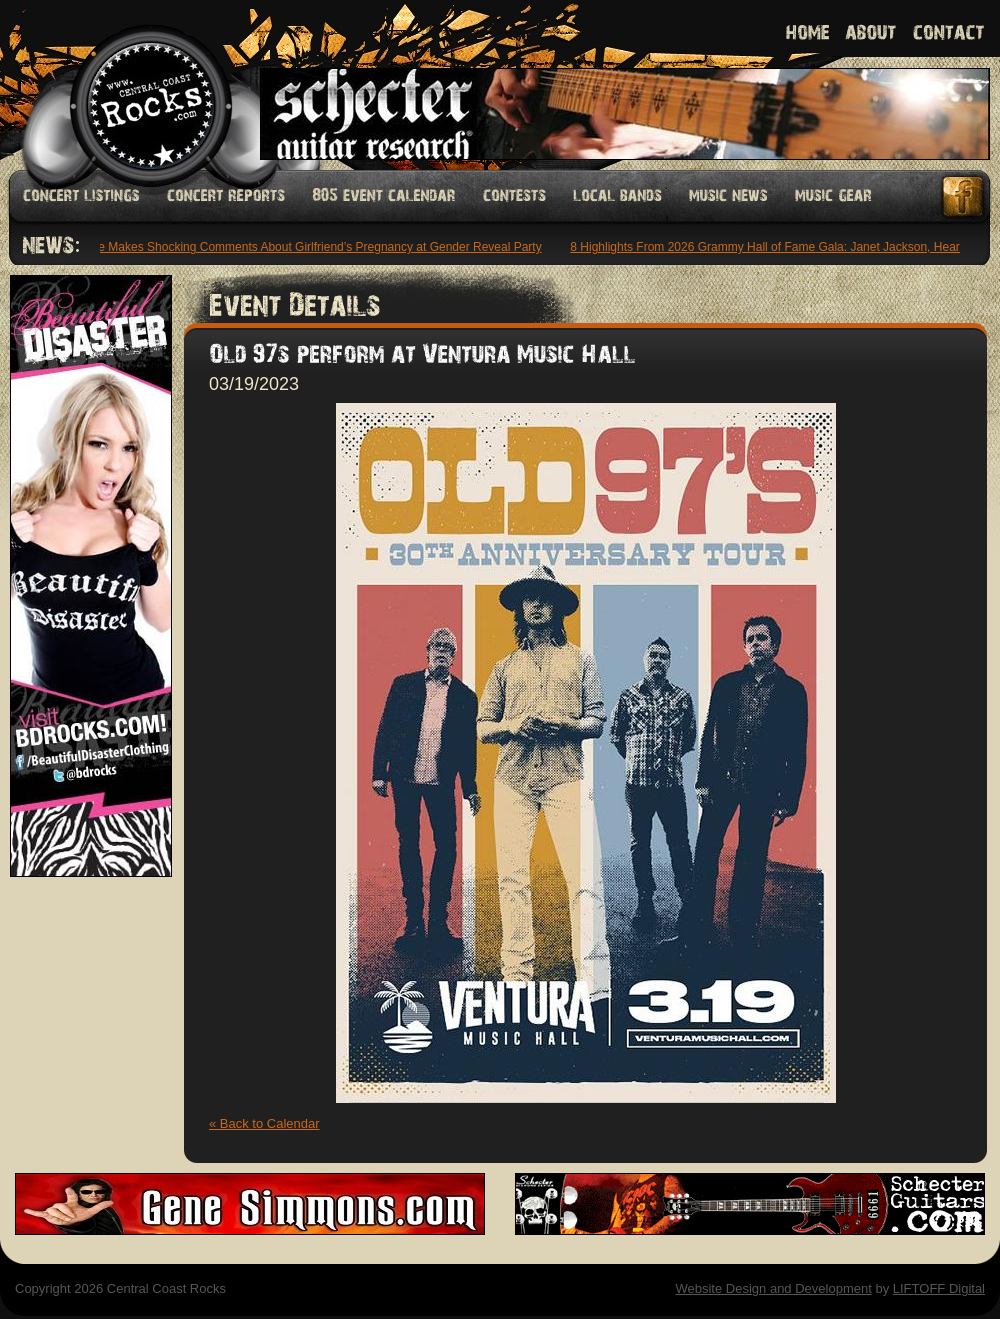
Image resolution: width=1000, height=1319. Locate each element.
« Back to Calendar (264, 1123)
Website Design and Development (773, 1288)
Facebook (964, 196)
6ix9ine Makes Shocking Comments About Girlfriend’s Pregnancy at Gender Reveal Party (307, 247)
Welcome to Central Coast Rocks (127, 84)
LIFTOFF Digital (939, 1288)
